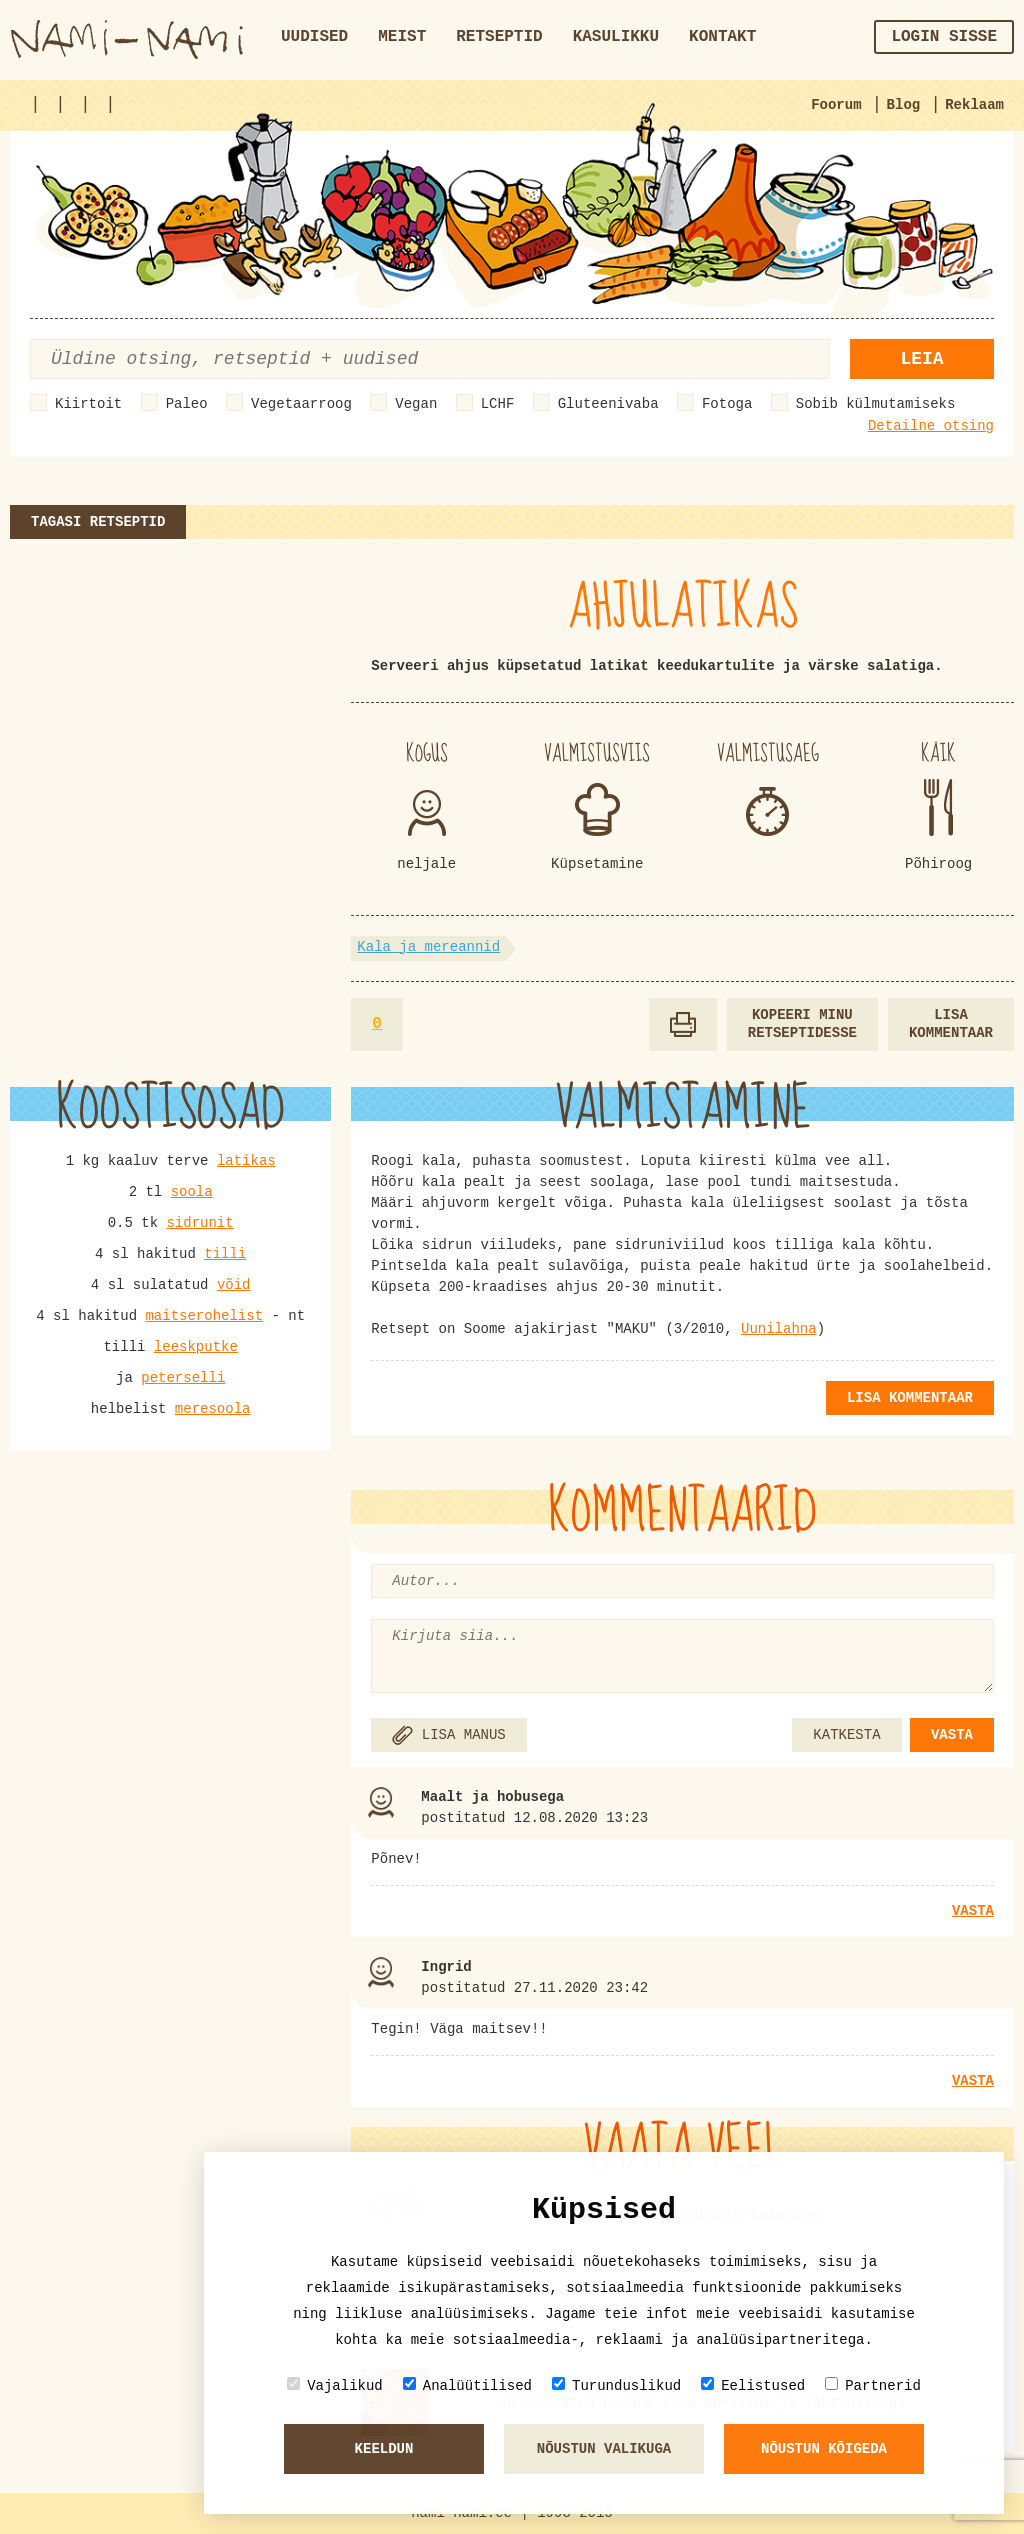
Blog (904, 105)
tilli (225, 1254)
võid (234, 1285)
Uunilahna (779, 1329)
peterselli (183, 1378)
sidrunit (199, 1223)
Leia (921, 359)
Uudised (314, 37)
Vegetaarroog (301, 404)
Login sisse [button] (944, 37)
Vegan (416, 404)
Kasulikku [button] (616, 37)
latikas (246, 1161)
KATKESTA (846, 1735)
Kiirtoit (88, 404)
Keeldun (384, 2449)
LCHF (498, 404)
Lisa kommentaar (951, 1024)
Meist (402, 37)
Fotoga (727, 404)
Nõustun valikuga (604, 2449)
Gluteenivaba (608, 404)
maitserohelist (204, 1316)
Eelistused (753, 2385)
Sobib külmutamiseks (876, 404)
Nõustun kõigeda (824, 2449)
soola (192, 1192)
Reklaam (974, 105)
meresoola (213, 1409)
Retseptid (499, 37)
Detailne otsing (931, 426)
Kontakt (722, 37)
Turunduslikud (616, 2385)
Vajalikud (335, 2385)
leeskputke (196, 1347)
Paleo (187, 404)
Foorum (836, 105)
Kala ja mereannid (428, 947)
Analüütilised (467, 2385)
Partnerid (873, 2385)
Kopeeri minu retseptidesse (802, 1024)
